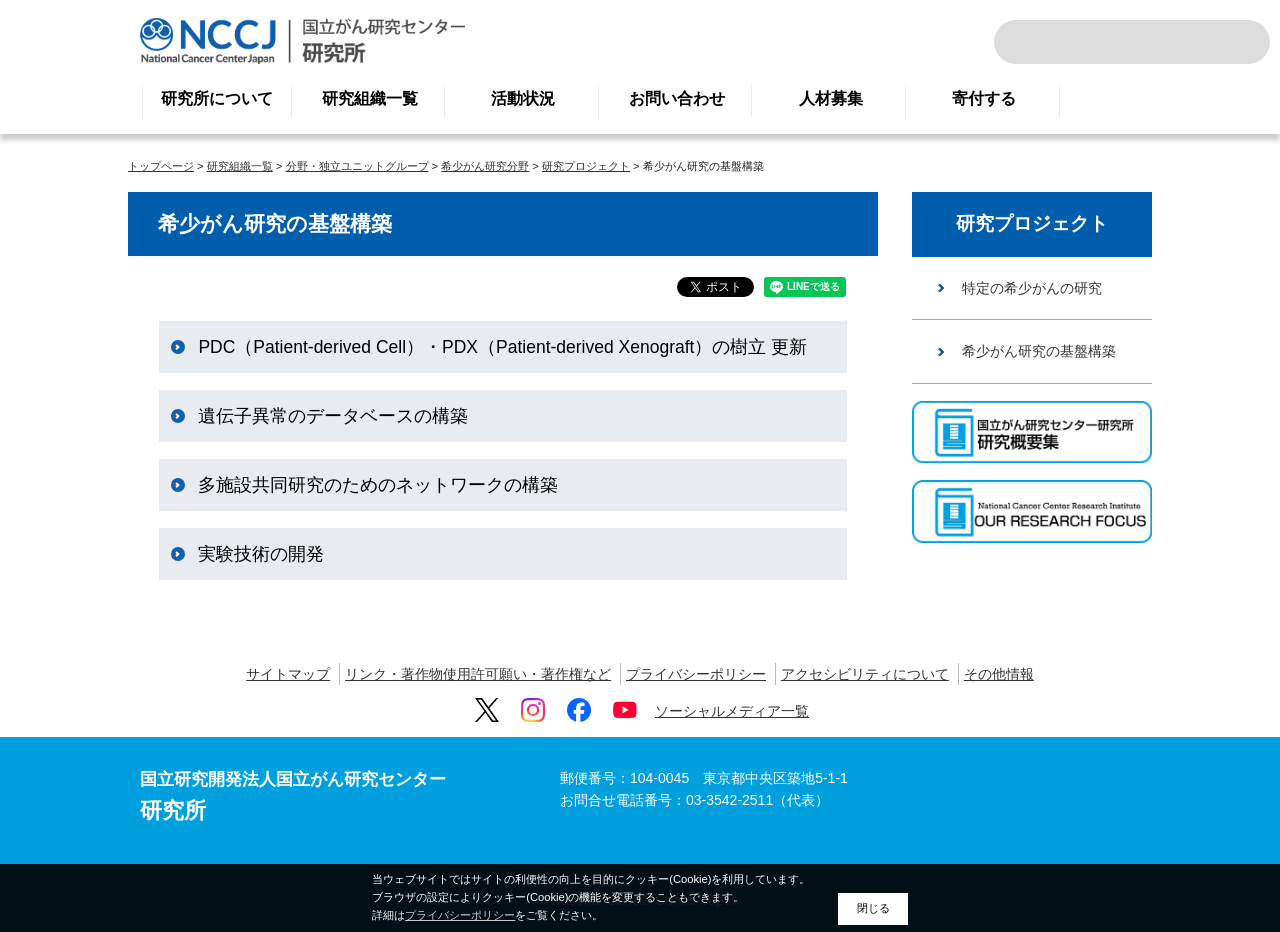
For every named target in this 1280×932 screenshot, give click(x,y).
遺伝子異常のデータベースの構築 (333, 416)
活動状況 (523, 98)
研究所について (217, 98)
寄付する (984, 98)
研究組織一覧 (370, 98)
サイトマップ (288, 674)
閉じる (873, 908)
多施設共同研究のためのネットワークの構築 (378, 485)
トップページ (161, 166)
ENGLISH (1184, 42)
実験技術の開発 (261, 554)
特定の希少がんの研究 (1032, 288)
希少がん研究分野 (485, 166)
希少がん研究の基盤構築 (1039, 351)
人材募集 (831, 98)
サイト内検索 (1036, 42)
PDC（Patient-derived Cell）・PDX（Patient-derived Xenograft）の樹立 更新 (502, 347)
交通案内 (1228, 42)
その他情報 (999, 674)
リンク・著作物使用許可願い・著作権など (478, 674)
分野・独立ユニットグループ (357, 166)
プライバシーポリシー (696, 674)
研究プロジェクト (586, 166)
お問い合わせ (677, 98)
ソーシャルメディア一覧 (732, 711)
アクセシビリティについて (865, 674)
